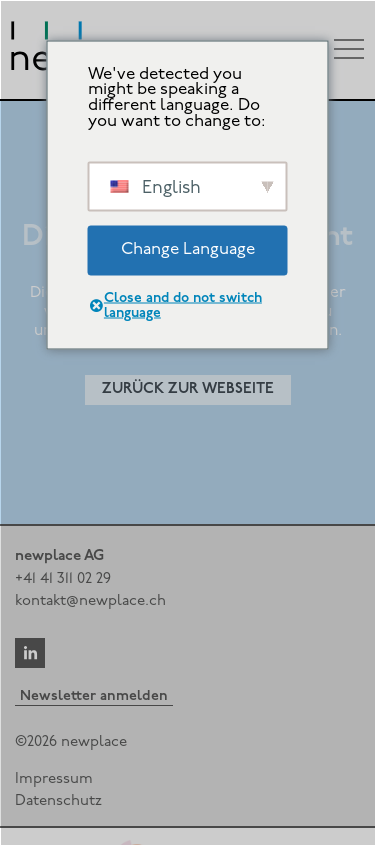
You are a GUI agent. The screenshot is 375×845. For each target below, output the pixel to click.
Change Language (188, 249)
